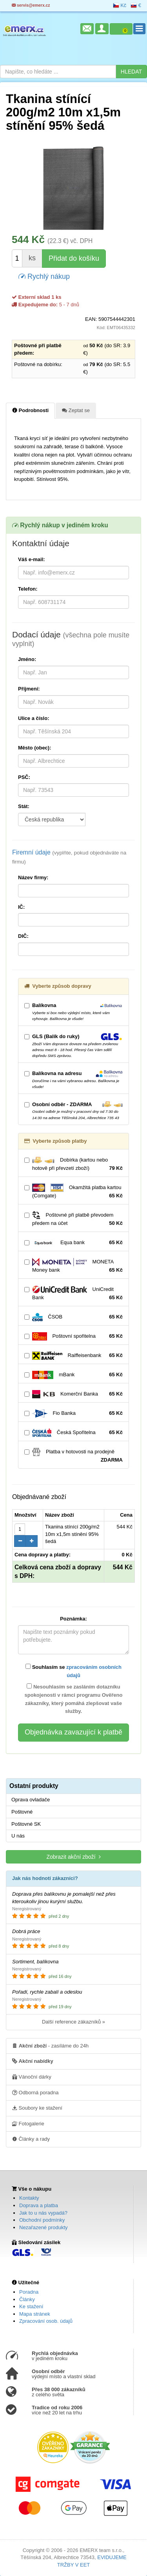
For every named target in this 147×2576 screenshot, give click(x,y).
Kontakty (29, 2198)
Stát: (23, 806)
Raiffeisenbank (73, 1356)
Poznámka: (73, 1619)
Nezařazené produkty (43, 2227)
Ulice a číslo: (33, 718)
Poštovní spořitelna (73, 1336)
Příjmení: (29, 689)
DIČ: (23, 936)
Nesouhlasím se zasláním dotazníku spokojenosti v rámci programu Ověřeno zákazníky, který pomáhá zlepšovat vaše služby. (74, 1698)
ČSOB (73, 1317)
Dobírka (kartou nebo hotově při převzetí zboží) (73, 1164)
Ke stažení (31, 2306)
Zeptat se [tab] (76, 410)
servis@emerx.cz (31, 5)
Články (27, 2299)
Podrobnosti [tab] (30, 410)
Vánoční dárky (31, 2076)
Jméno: (27, 659)
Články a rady (31, 2138)
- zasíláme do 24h (50, 2045)
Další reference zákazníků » (73, 2022)
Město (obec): (34, 748)
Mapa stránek (34, 2314)
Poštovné (22, 1812)
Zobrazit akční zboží (73, 1856)
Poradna (28, 2292)
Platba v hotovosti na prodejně (73, 1456)
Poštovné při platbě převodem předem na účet (73, 1219)
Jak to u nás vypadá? (43, 2213)
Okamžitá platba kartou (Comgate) (73, 1192)
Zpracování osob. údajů (46, 2321)
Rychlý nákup (44, 276)
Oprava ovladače (30, 1800)
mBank (73, 1375)
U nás (18, 1836)
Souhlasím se (73, 1671)
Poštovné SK (26, 1824)
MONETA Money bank (73, 1266)
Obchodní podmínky (42, 2220)
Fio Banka (73, 1413)
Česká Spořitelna (73, 1433)
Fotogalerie (28, 2123)
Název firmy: (33, 877)
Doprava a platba (38, 2205)
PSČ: (24, 777)
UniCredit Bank (73, 1293)
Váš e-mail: (31, 559)
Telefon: (28, 589)
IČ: (21, 907)
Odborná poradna (35, 2092)
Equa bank (73, 1243)
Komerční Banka (73, 1394)
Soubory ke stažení (37, 2107)
